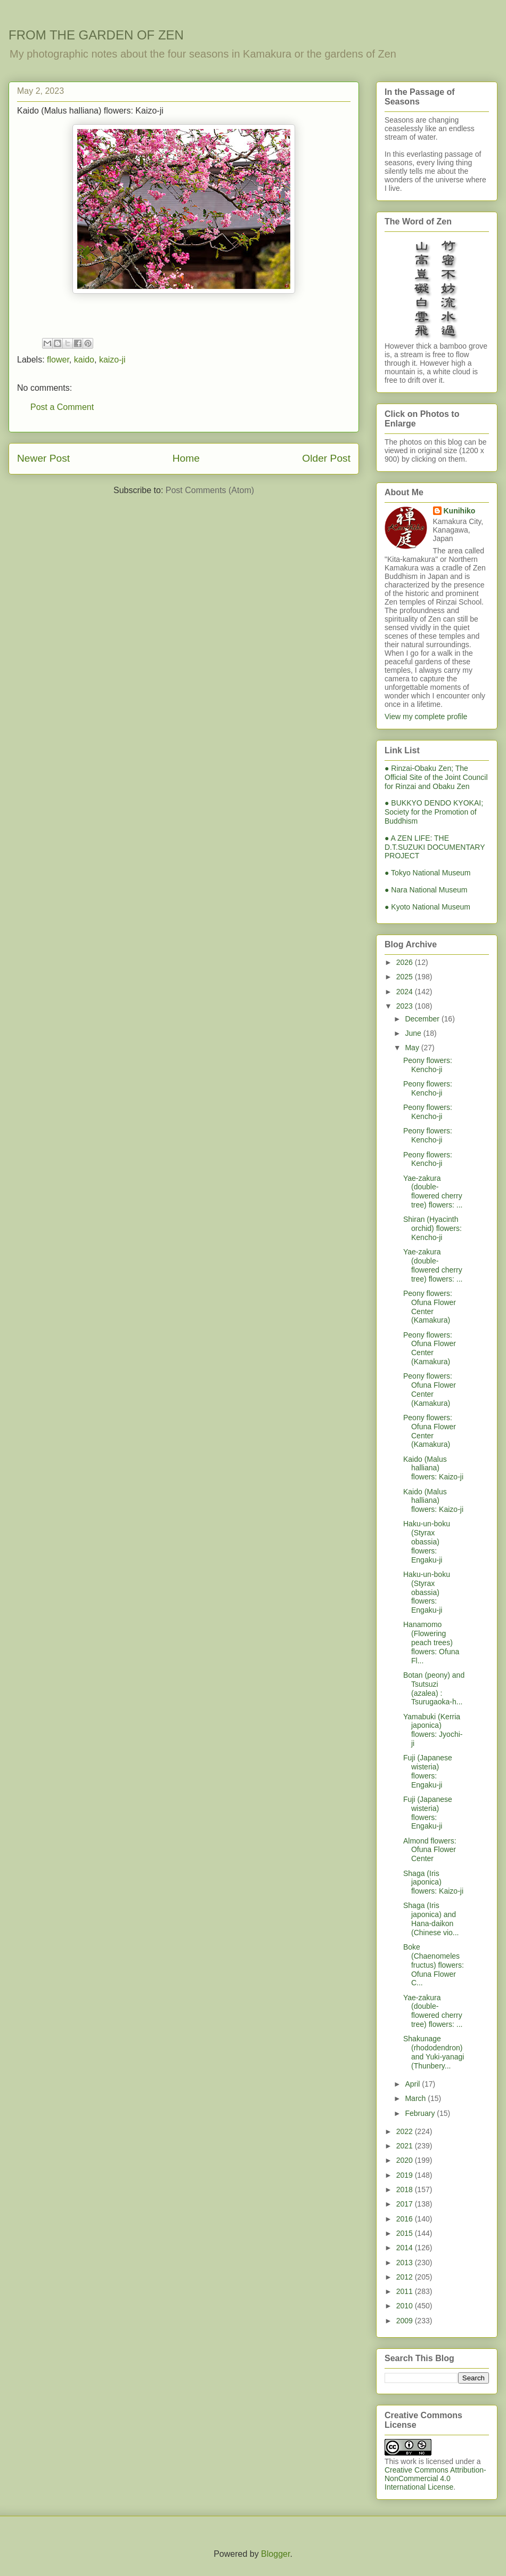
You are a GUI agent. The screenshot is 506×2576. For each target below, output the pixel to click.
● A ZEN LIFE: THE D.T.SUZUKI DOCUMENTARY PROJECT (435, 847)
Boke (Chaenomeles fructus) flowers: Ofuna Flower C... (433, 1965)
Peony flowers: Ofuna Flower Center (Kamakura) (429, 1306)
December (423, 1019)
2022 (405, 2131)
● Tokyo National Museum (428, 872)
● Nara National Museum (426, 889)
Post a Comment (62, 407)
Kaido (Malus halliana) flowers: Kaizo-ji (433, 1468)
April (413, 2084)
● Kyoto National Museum (427, 907)
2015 (405, 2233)
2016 (405, 2219)
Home (186, 458)
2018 (405, 2189)
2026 (405, 962)
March (416, 2098)
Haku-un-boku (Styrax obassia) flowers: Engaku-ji (426, 1541)
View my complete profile (426, 716)
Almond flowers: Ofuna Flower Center (429, 1850)
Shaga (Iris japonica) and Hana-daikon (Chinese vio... (431, 1918)
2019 (405, 2175)
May (413, 1047)
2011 (405, 2291)
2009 (405, 2320)
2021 (405, 2146)
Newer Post (43, 458)
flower (58, 359)
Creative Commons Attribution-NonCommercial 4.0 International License (435, 2478)
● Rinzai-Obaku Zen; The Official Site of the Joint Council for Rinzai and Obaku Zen (436, 777)
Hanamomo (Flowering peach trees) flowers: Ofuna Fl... (431, 1642)
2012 (405, 2277)
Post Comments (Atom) (210, 490)
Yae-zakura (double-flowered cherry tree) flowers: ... (432, 1191)
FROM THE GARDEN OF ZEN (96, 35)
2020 (405, 2160)
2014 (405, 2247)
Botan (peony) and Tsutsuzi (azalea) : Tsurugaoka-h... (433, 1688)
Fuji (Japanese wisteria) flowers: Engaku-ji (427, 1771)
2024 (405, 991)
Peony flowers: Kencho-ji (427, 1065)
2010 (405, 2305)
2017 (405, 2204)
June (414, 1033)
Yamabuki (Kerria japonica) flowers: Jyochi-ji (432, 1730)
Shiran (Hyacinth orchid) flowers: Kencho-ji (432, 1228)
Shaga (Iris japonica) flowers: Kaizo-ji (433, 1882)
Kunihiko (460, 510)
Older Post (326, 458)
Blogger (275, 2553)
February (421, 2113)
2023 (405, 1006)
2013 (405, 2262)
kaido (84, 359)
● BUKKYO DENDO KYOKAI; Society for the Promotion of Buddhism (434, 812)
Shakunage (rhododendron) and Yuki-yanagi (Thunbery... (433, 2052)
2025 (405, 976)
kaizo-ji (112, 359)
